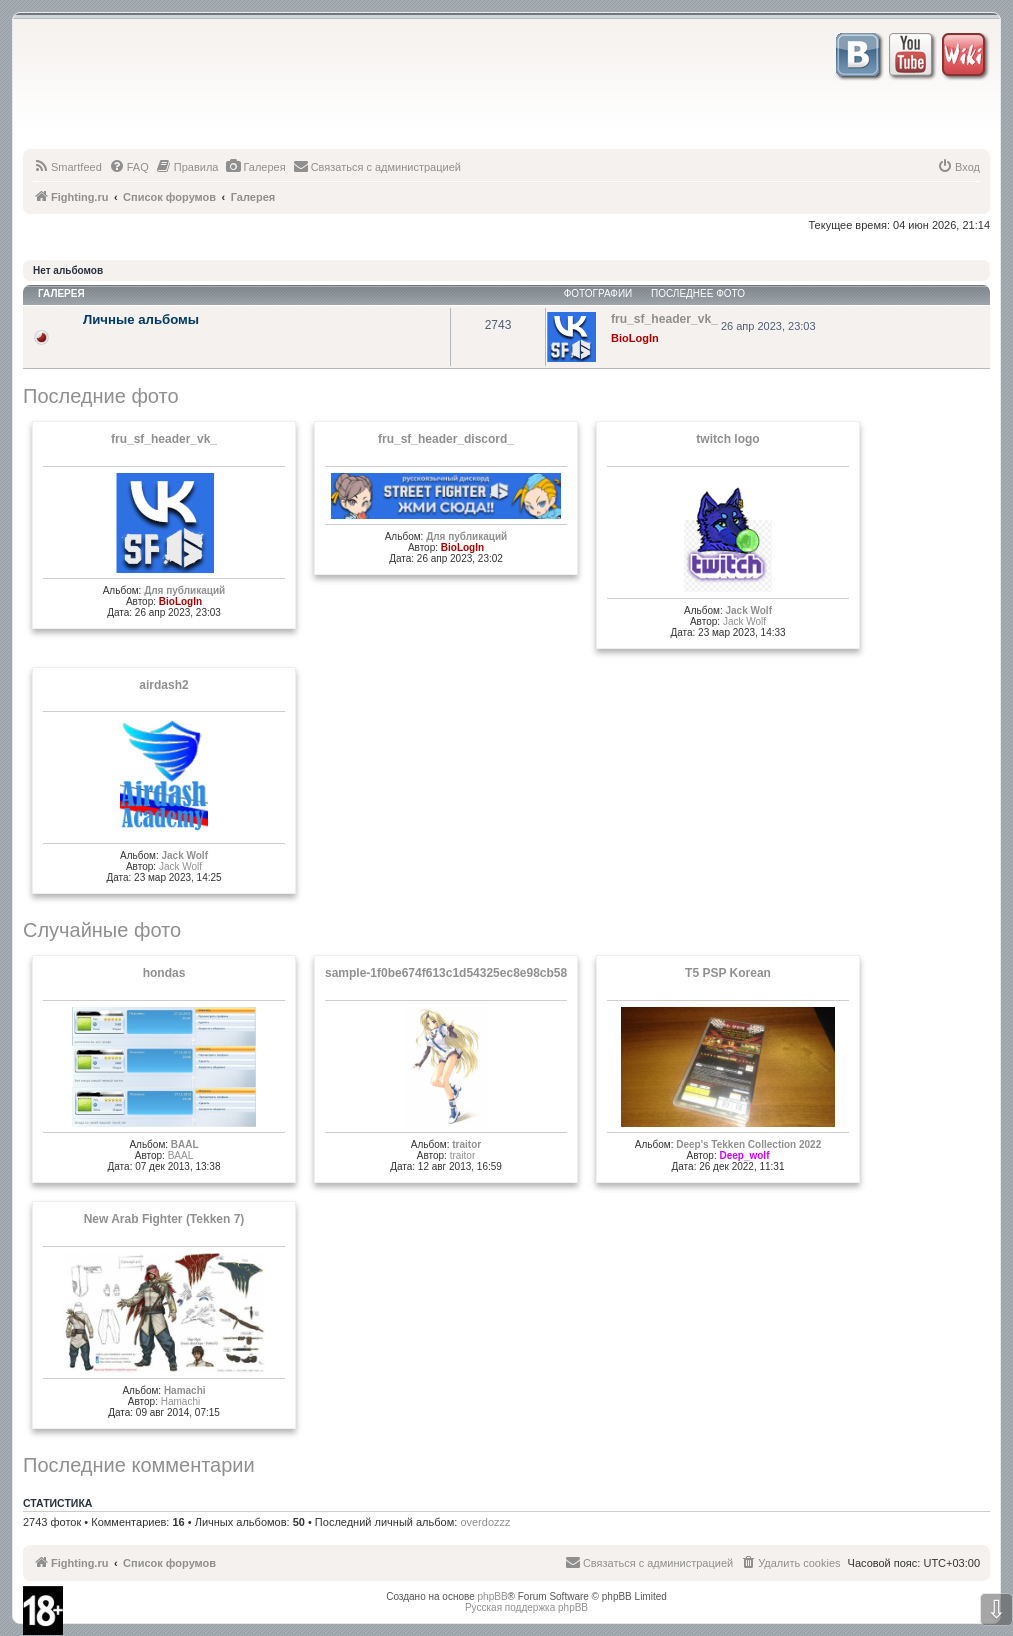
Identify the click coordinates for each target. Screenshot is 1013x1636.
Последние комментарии (139, 1465)
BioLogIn (635, 338)
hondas (164, 973)
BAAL (185, 1144)
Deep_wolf (744, 1155)
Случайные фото (102, 930)
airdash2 (163, 685)
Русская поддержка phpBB (526, 1607)
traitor (466, 1144)
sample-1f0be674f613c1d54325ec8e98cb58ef (451, 973)
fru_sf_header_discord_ (446, 439)
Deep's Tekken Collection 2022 (748, 1144)
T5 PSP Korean (728, 973)
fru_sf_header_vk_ (164, 439)
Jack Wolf (748, 610)
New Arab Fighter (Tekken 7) (164, 1219)
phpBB (493, 1596)
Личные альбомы (141, 319)
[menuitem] (67, 167)
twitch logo (727, 439)
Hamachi (185, 1390)
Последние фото (101, 396)
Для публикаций (184, 590)
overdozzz (485, 1522)
